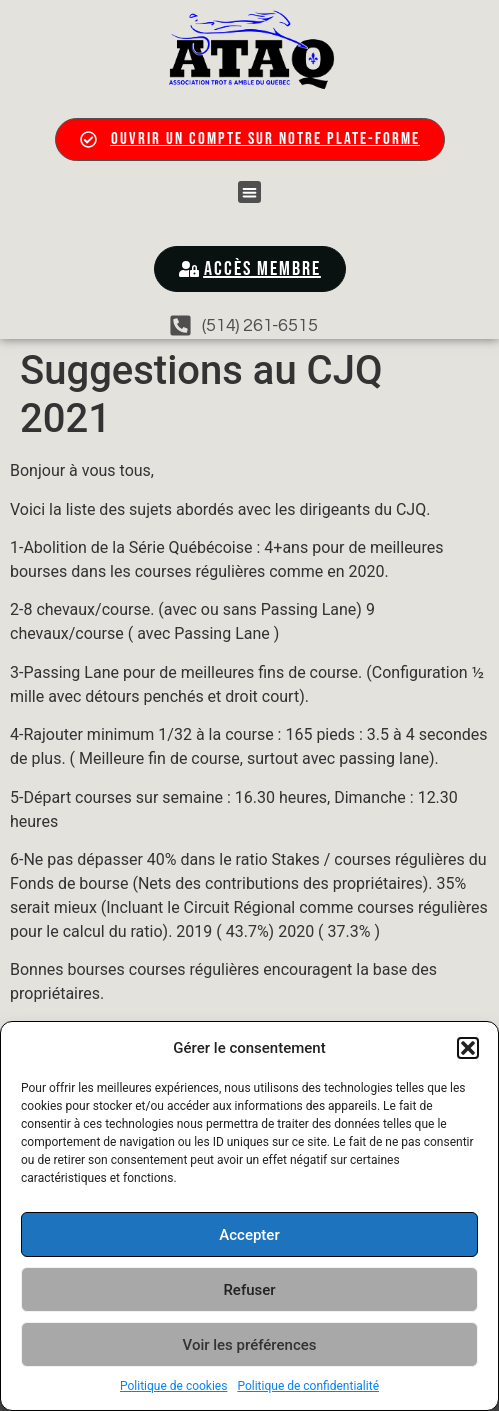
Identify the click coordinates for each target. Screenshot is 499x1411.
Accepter (249, 1235)
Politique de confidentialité (308, 1386)
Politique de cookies (173, 1386)
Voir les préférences (250, 1345)
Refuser (249, 1290)
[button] (468, 1048)
